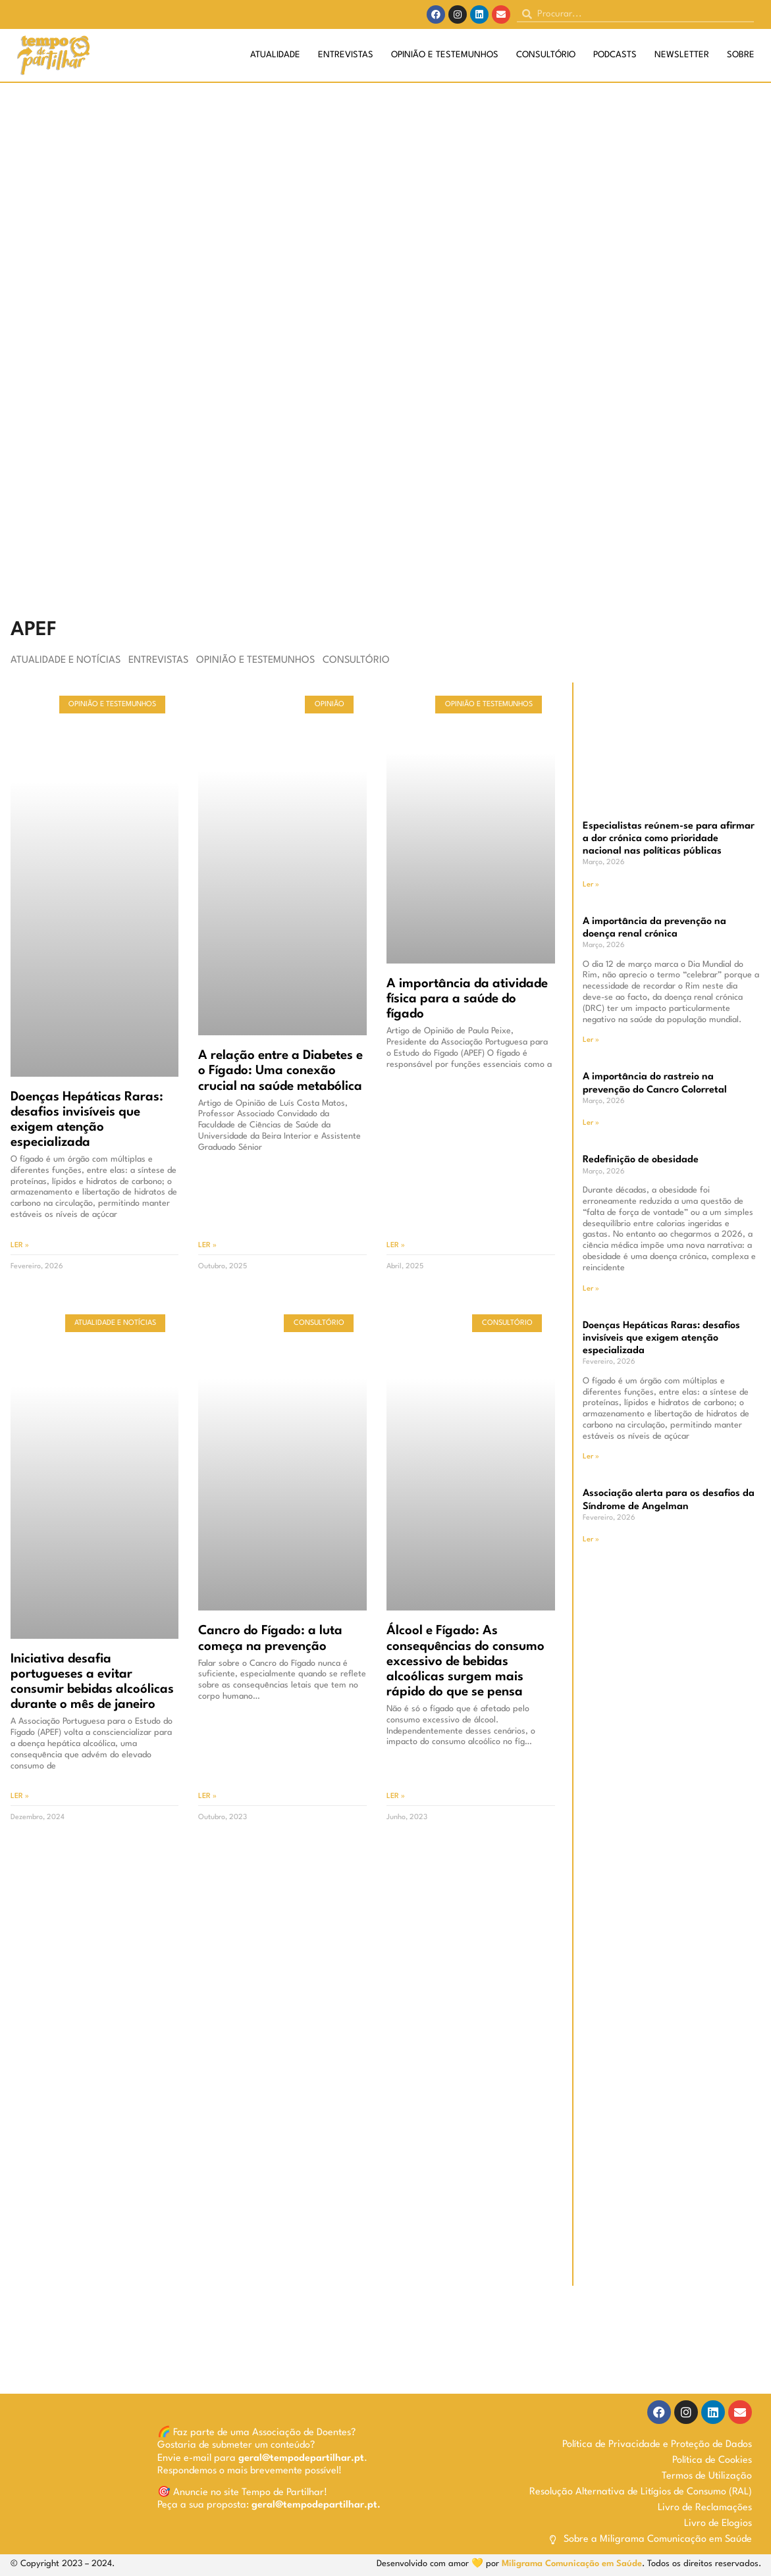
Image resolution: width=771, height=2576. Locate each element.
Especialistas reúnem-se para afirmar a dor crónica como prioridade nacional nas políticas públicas (669, 838)
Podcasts (615, 55)
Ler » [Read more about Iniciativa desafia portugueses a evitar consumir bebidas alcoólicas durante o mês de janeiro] (20, 1796)
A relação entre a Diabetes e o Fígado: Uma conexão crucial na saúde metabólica (280, 1071)
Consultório (545, 55)
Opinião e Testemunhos (444, 55)
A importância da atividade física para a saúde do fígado (467, 999)
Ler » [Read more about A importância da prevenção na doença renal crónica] (591, 1040)
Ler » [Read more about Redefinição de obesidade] (591, 1289)
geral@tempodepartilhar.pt (301, 2458)
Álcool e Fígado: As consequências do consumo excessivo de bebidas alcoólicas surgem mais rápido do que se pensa (465, 1661)
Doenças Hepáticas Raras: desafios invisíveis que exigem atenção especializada (661, 1338)
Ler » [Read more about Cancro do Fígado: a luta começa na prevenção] (207, 1796)
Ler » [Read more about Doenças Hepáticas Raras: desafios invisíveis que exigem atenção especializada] (20, 1245)
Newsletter (681, 55)
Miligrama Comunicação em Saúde (572, 2564)
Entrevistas (345, 55)
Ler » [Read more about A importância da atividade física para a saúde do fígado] (395, 1245)
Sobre (741, 55)
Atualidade (275, 55)
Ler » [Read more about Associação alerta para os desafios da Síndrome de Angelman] (591, 1539)
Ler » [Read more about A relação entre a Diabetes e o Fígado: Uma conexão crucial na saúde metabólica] (207, 1245)
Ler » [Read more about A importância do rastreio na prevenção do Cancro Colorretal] (591, 1123)
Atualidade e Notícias (65, 660)
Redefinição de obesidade (641, 1160)
